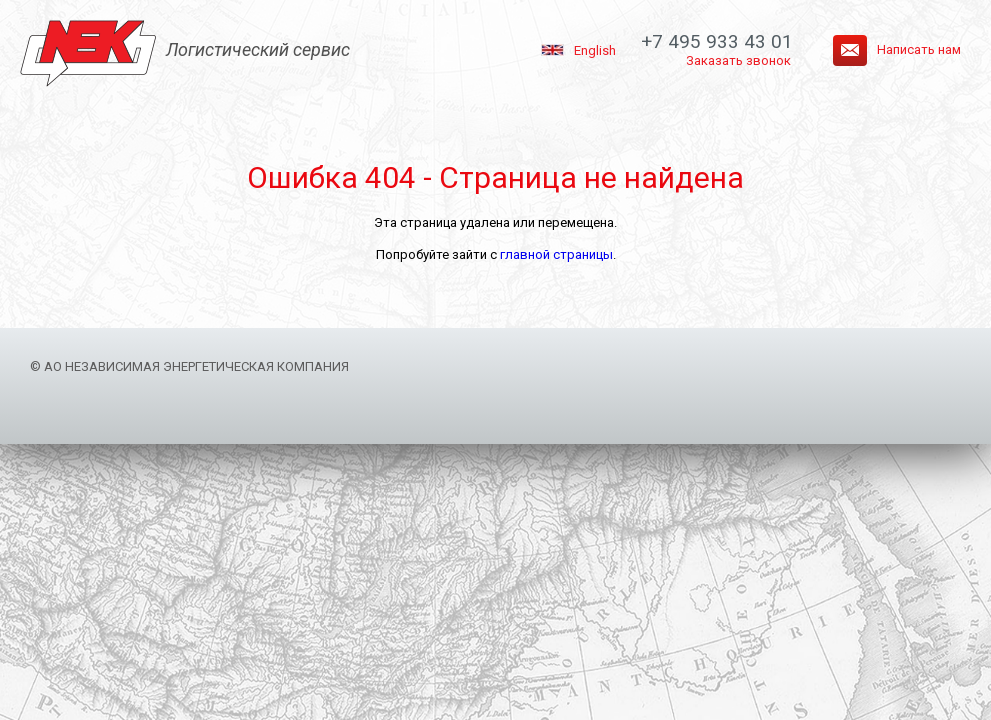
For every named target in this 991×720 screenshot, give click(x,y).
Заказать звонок (738, 60)
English (595, 50)
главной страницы (556, 254)
